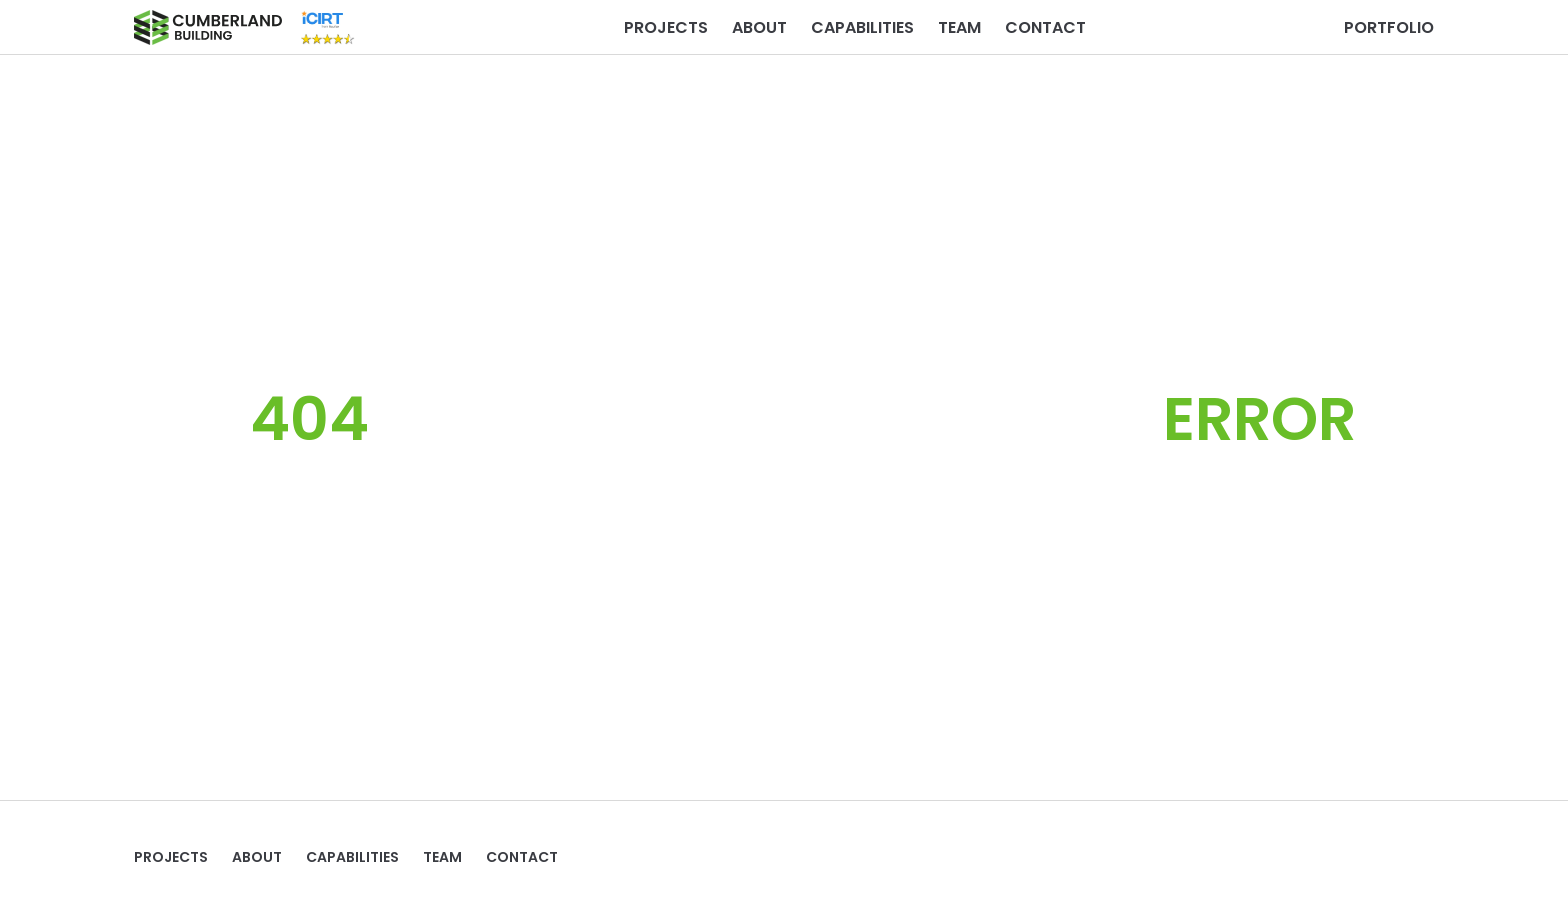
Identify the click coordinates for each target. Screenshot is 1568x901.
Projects (666, 27)
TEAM (959, 27)
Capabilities (862, 27)
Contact (1045, 27)
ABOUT (759, 27)
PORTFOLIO (1389, 27)
